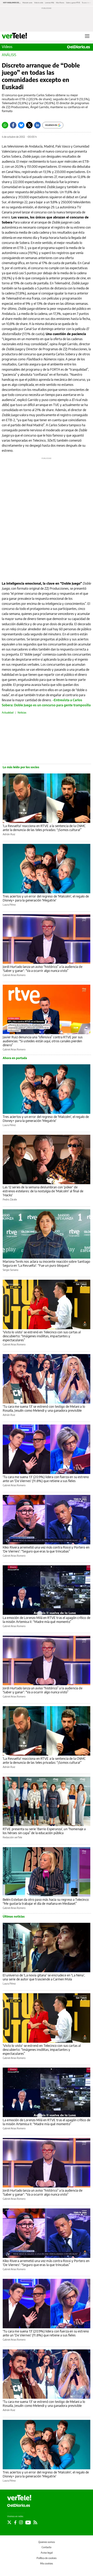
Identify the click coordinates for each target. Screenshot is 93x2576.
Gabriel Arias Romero (14, 975)
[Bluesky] (21, 125)
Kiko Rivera (60, 3)
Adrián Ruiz (9, 834)
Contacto (46, 2547)
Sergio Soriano (10, 1269)
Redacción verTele (12, 1837)
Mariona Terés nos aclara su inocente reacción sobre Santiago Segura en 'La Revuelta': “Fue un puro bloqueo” (46, 1263)
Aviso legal (47, 2552)
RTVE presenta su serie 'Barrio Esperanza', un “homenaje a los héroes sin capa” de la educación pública (44, 1831)
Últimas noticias (14, 1916)
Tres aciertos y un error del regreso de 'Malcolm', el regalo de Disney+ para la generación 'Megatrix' (46, 898)
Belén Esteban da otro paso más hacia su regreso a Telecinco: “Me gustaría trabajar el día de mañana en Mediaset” (46, 1901)
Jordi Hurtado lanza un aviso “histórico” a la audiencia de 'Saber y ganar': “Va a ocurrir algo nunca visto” (42, 968)
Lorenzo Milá (49, 3)
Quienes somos (46, 2542)
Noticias (22, 712)
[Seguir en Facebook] (15, 2522)
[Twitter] (29, 125)
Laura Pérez (9, 904)
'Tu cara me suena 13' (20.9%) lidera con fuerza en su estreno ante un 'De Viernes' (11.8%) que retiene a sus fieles (46, 1479)
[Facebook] (13, 125)
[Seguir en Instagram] (21, 2522)
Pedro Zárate (10, 1199)
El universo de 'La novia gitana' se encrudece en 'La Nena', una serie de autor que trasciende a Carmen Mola (44, 1977)
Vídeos (7, 46)
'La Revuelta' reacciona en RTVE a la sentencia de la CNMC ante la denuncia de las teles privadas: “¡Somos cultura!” (44, 828)
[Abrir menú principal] (87, 36)
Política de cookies (46, 2558)
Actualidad (7, 712)
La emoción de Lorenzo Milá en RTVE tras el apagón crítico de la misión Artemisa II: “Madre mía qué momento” (46, 1620)
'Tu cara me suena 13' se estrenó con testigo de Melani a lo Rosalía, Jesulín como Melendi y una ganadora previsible (44, 1408)
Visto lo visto (38, 3)
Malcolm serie (27, 3)
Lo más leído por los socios (21, 767)
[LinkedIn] (37, 125)
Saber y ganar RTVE (73, 3)
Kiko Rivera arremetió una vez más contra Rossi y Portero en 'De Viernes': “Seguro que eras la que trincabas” (46, 1549)
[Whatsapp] (5, 125)
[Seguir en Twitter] (9, 2522)
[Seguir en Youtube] (28, 2522)
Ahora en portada (15, 1058)
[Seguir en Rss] (35, 2522)
